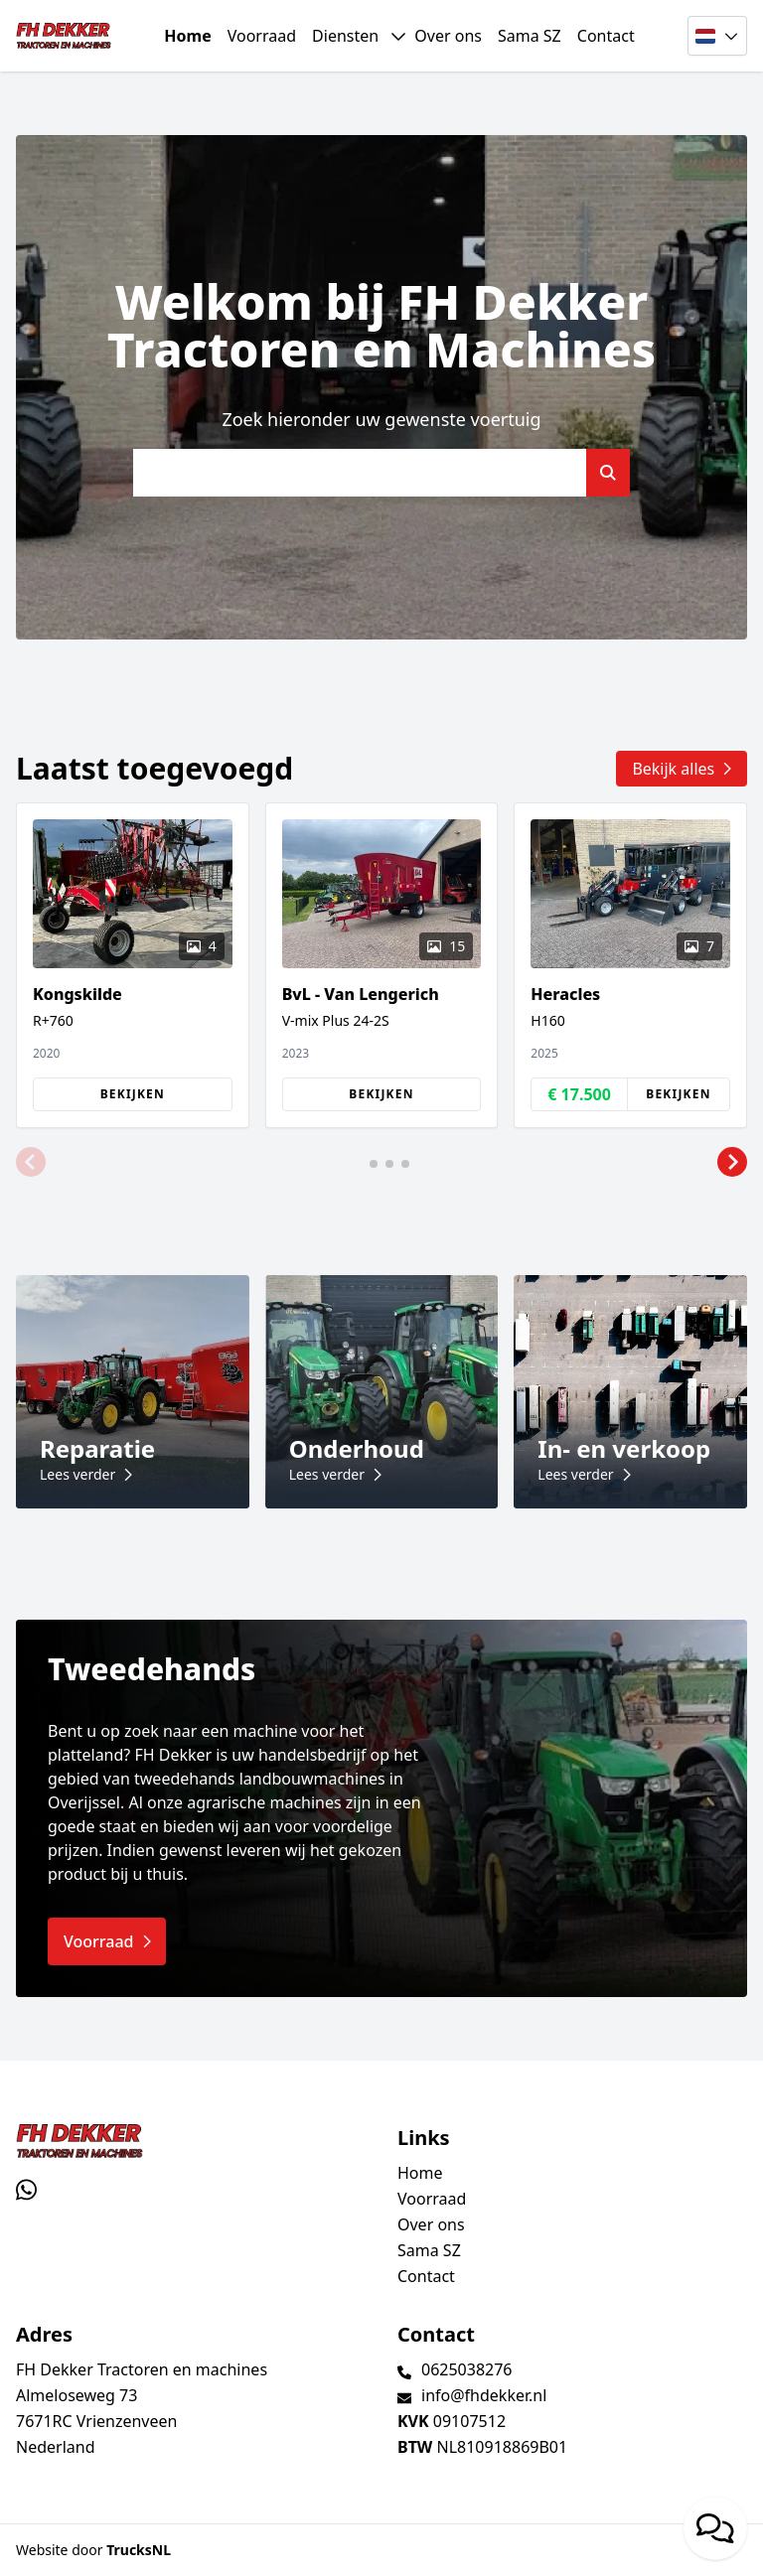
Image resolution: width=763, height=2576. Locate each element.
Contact (606, 36)
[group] (132, 965)
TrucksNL (138, 2549)
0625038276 (467, 2369)
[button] (31, 1162)
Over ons (448, 36)
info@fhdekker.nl (483, 2395)
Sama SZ (529, 36)
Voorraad (262, 36)
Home (187, 36)
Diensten (345, 36)
